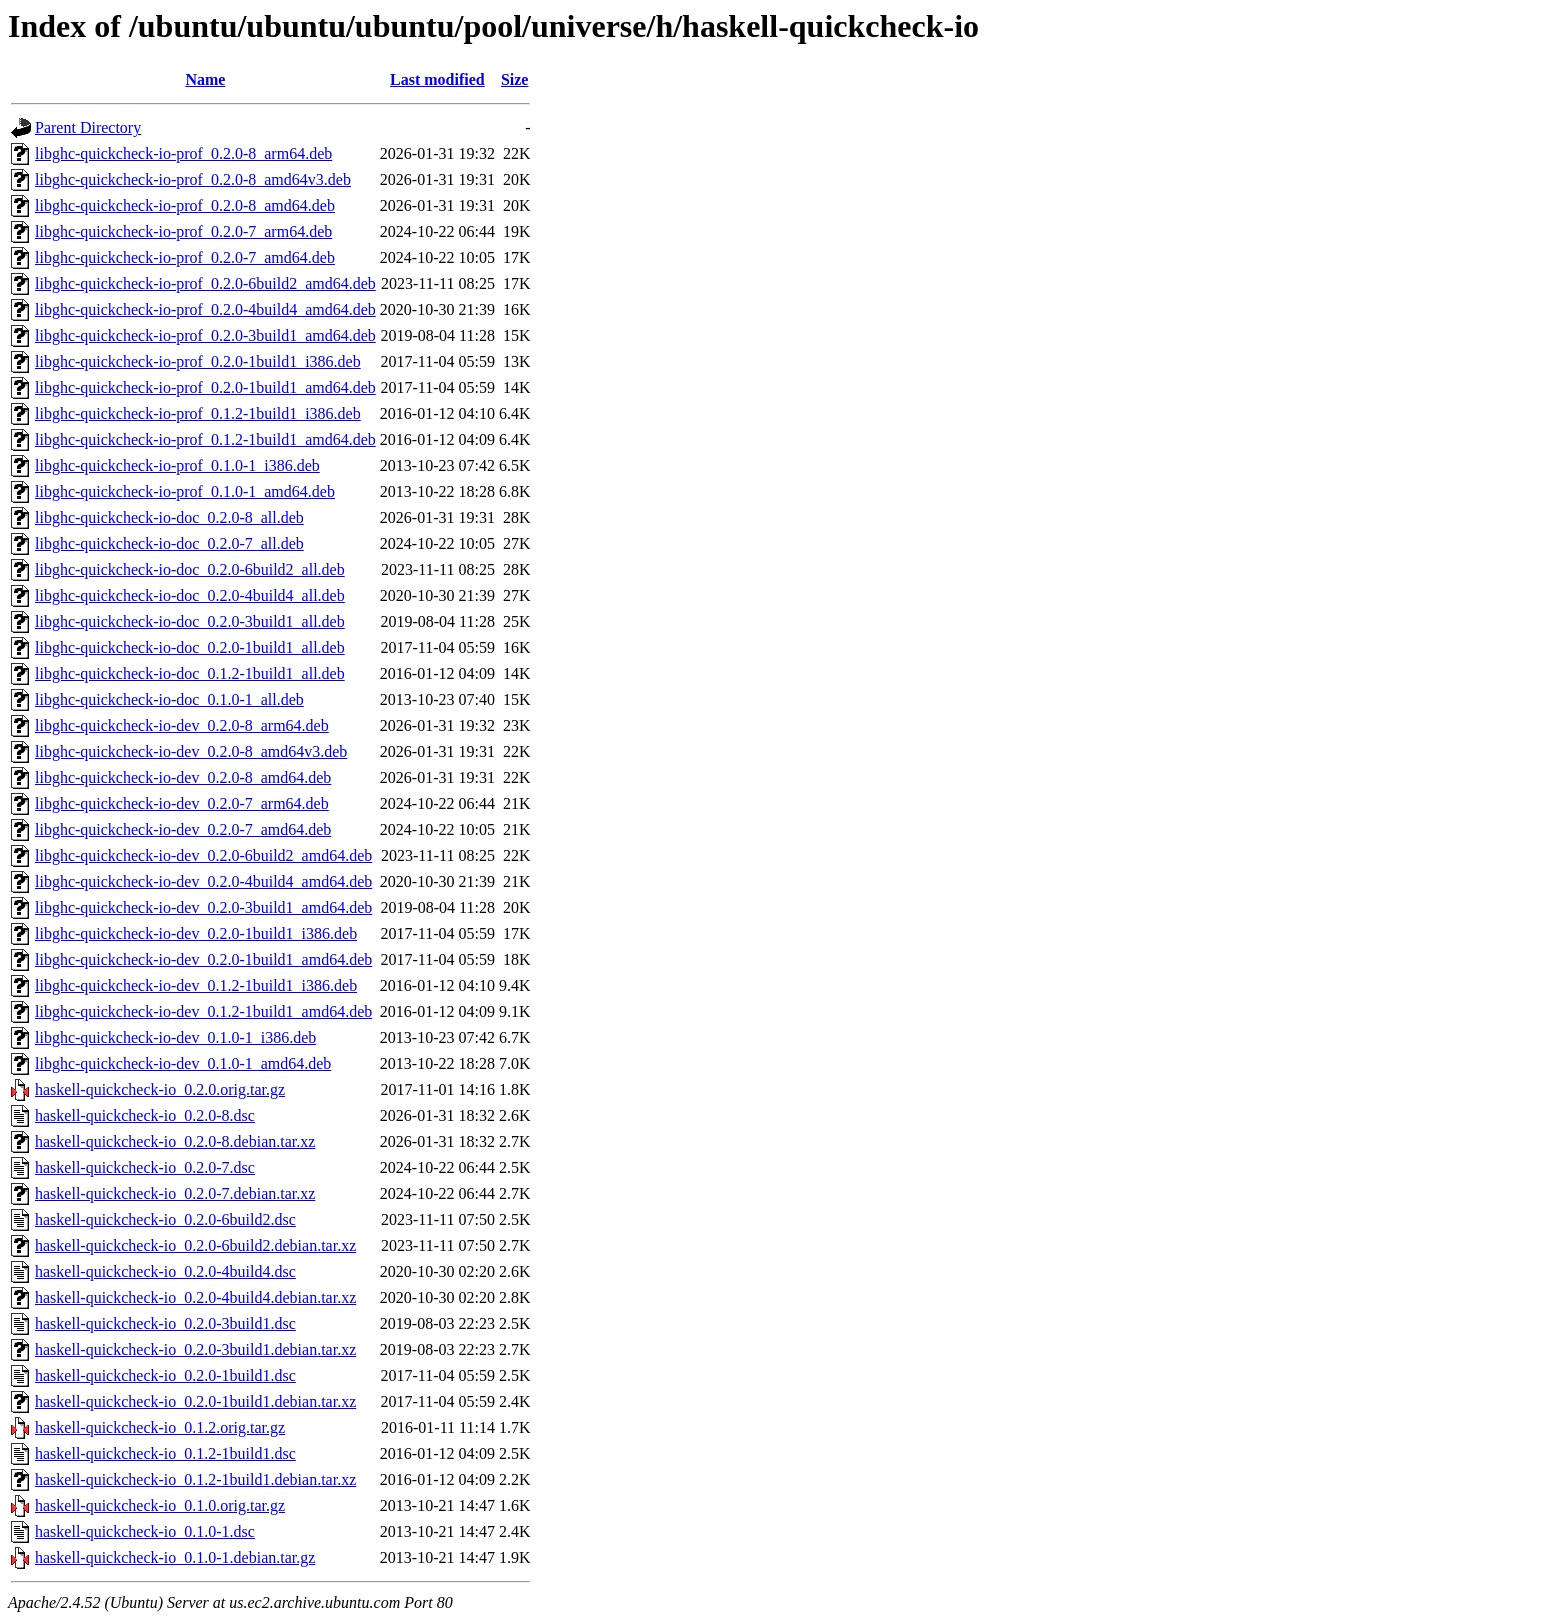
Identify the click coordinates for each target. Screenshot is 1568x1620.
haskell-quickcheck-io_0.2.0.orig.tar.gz (160, 1089)
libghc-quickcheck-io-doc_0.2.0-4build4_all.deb (190, 595)
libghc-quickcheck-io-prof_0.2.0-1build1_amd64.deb (205, 387)
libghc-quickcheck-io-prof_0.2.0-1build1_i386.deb (198, 361)
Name (205, 79)
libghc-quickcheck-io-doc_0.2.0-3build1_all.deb (190, 621)
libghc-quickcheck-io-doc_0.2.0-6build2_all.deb (190, 569)
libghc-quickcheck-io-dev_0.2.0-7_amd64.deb (183, 829)
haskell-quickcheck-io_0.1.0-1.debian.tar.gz (175, 1557)
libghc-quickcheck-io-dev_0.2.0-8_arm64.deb (182, 725)
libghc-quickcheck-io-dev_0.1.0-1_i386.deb (175, 1037)
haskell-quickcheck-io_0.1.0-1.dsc (145, 1531)
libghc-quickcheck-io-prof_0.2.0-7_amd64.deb (185, 257)
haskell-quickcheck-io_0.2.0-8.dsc (145, 1115)
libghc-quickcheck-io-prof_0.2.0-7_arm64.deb (183, 231)
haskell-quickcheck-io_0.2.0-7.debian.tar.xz (175, 1193)
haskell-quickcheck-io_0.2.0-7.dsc (145, 1167)
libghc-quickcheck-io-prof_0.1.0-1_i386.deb (177, 465)
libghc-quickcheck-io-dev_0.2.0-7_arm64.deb (182, 803)
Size (515, 79)
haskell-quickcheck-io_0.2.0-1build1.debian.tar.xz (195, 1401)
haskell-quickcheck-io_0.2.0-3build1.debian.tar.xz (195, 1349)
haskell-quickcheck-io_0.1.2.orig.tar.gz (160, 1427)
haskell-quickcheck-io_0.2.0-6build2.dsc (165, 1219)
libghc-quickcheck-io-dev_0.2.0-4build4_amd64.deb (203, 881)
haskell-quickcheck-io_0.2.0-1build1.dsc (165, 1375)
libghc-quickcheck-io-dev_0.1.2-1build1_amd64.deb (203, 1011)
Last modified (437, 79)
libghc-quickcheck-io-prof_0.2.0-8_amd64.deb (185, 205)
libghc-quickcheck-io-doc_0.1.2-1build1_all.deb (190, 673)
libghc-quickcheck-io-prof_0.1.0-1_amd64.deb (185, 491)
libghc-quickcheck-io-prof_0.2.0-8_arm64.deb (183, 153)
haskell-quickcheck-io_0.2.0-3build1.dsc (165, 1323)
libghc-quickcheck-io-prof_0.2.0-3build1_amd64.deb (205, 335)
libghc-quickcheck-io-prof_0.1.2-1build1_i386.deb (198, 413)
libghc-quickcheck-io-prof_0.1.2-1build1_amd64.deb (205, 439)
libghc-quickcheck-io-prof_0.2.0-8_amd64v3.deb (193, 179)
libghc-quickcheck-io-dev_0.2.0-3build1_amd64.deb (203, 907)
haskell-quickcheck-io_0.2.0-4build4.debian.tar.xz (195, 1297)
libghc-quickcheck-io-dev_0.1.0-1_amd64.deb (183, 1063)
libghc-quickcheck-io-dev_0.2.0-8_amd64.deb (183, 777)
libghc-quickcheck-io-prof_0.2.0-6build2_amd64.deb (205, 283)
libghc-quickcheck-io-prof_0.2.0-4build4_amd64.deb (205, 309)
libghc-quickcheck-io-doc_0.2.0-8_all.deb (169, 517)
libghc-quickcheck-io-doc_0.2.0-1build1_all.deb (190, 647)
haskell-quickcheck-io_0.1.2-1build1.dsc (165, 1453)
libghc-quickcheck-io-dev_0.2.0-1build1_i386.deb (196, 933)
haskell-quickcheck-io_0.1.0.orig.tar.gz (160, 1505)
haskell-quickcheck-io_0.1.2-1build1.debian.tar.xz (195, 1479)
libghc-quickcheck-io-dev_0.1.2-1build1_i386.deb (196, 985)
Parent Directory (88, 127)
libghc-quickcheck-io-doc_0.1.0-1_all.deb (169, 699)
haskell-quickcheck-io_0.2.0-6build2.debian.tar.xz (195, 1245)
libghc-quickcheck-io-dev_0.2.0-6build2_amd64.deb (203, 855)
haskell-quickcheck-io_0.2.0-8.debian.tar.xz (175, 1141)
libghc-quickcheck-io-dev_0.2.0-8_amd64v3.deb (191, 751)
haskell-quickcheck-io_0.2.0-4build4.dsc (165, 1271)
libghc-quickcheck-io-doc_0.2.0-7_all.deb (169, 543)
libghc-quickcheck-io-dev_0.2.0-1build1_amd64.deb (203, 959)
